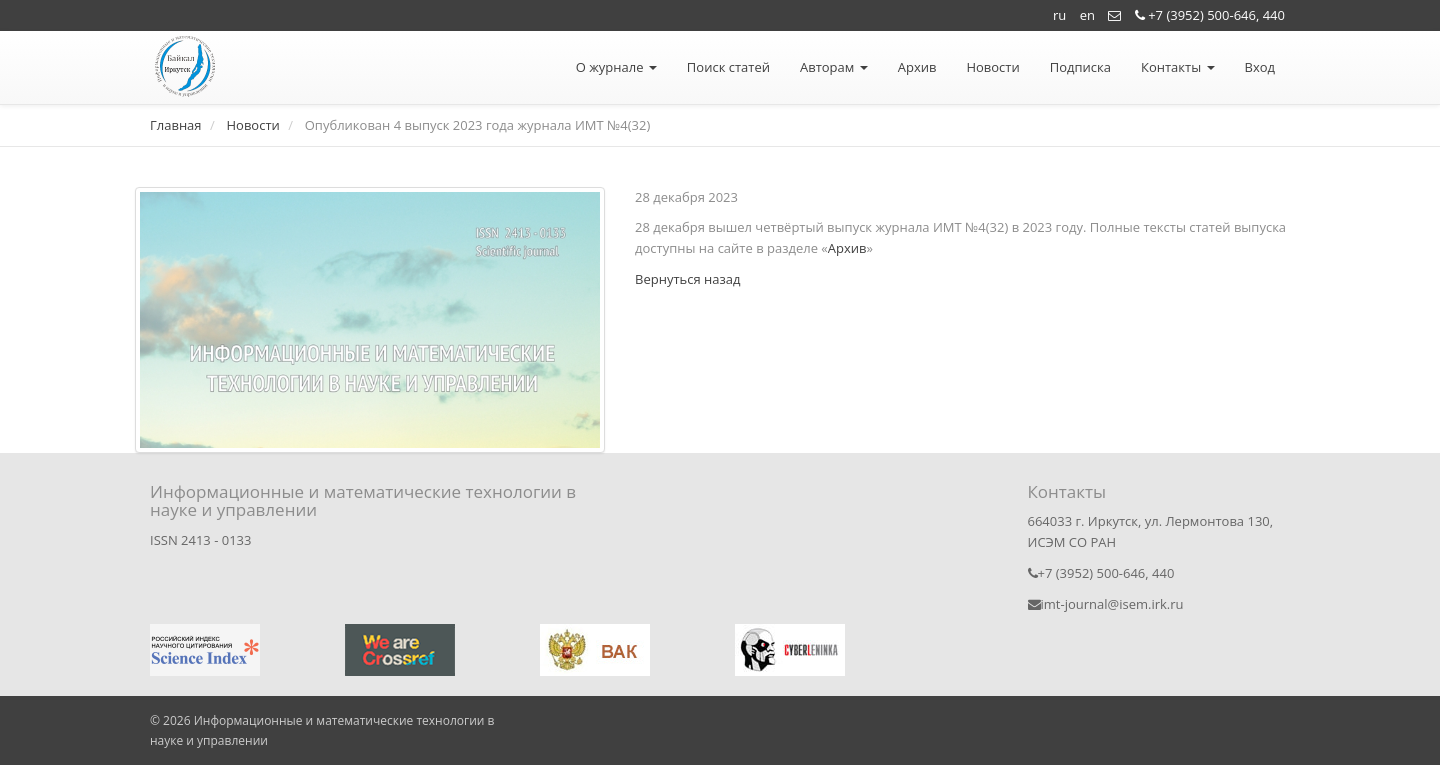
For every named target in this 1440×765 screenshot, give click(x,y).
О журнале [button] (616, 67)
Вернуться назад (687, 279)
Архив (917, 67)
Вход (1260, 67)
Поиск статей (728, 67)
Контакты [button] (1178, 67)
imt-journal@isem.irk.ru (1106, 604)
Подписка (1080, 67)
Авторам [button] (834, 67)
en (1087, 15)
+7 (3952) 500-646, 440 (1210, 15)
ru (1059, 15)
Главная (176, 125)
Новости (992, 67)
